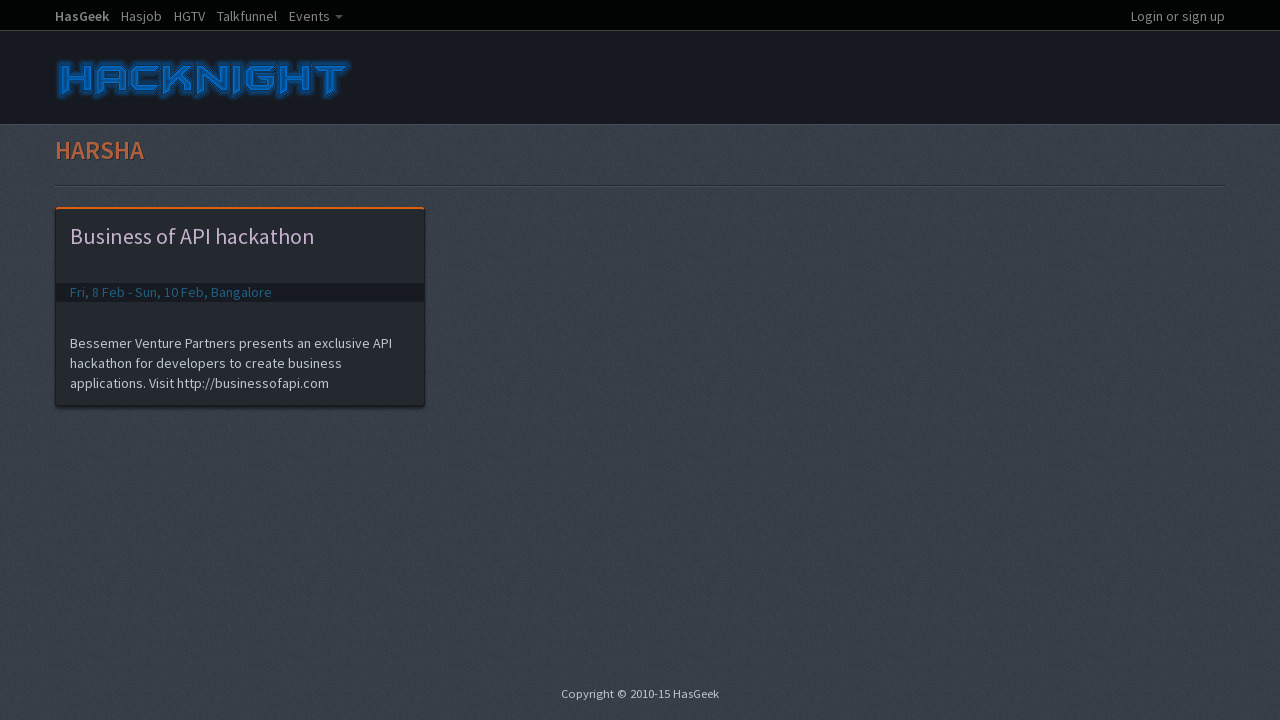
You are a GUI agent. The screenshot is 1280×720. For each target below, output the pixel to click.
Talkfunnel (247, 16)
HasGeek (82, 16)
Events (309, 16)
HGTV (189, 16)
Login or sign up (1178, 16)
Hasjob (141, 16)
